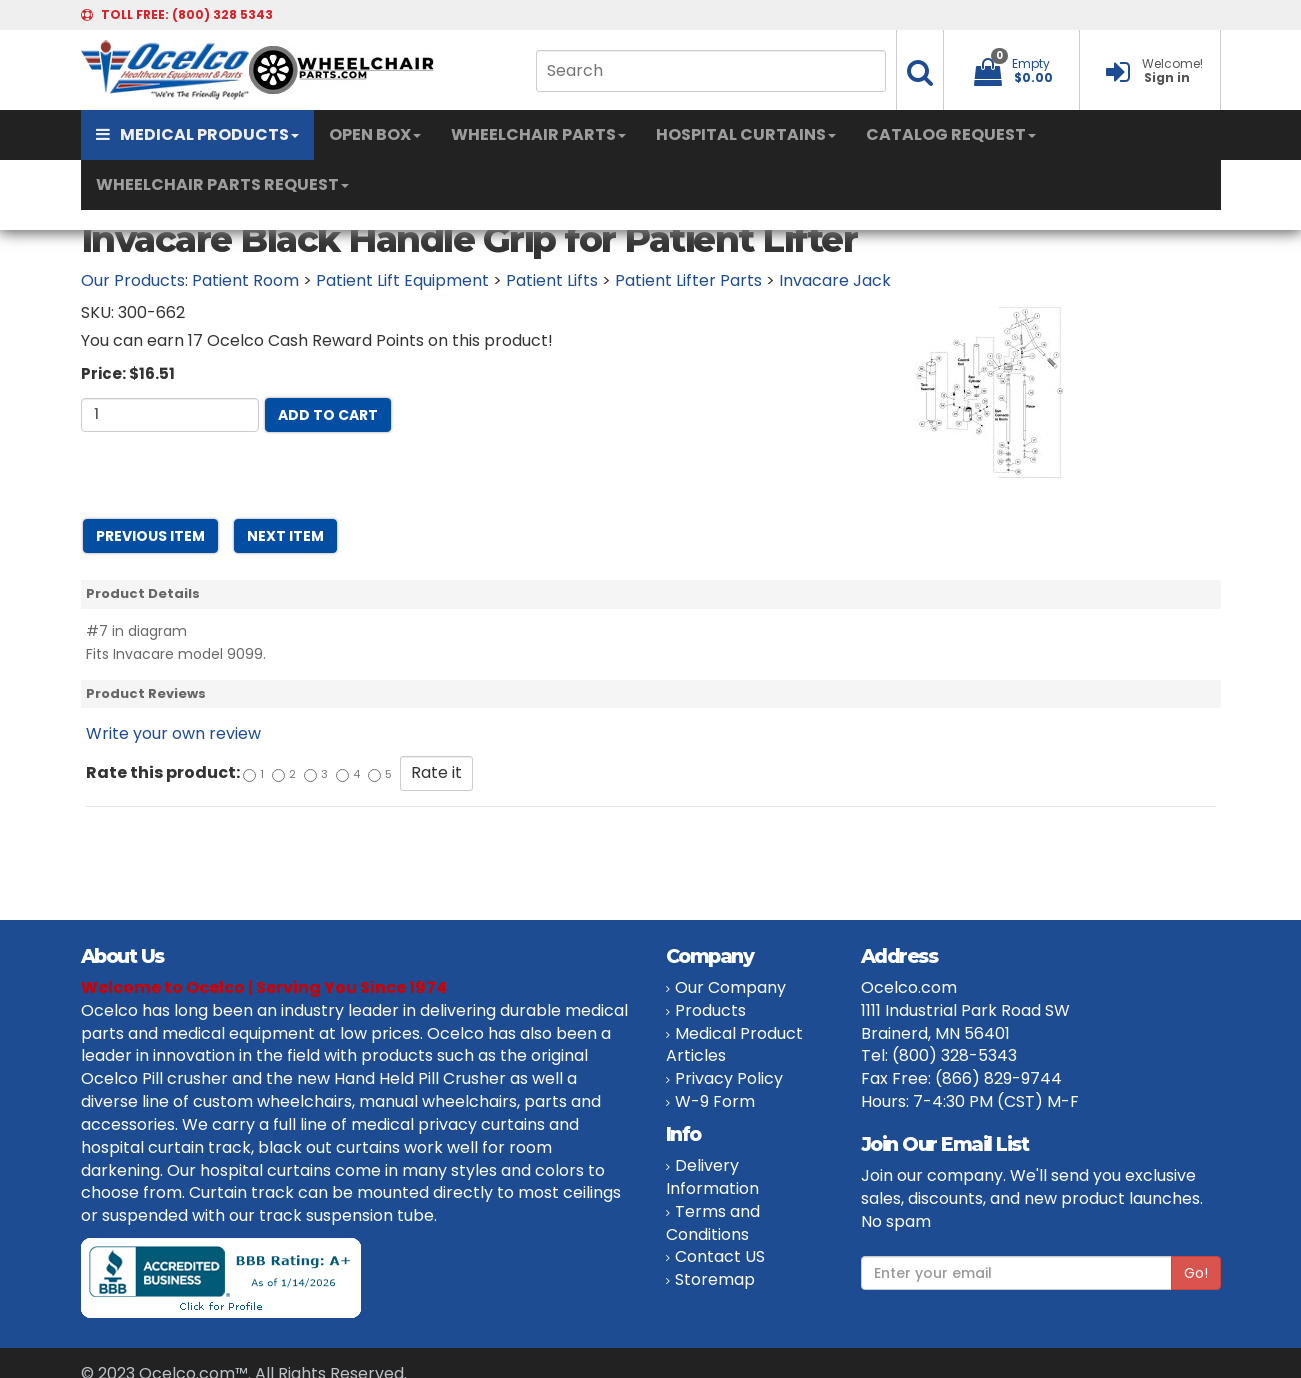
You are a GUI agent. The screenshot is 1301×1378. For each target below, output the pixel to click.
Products (710, 1010)
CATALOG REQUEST (951, 134)
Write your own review (173, 733)
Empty (1031, 63)
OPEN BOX (375, 134)
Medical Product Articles (734, 1045)
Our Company (730, 987)
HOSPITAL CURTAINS (746, 134)
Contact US (720, 1256)
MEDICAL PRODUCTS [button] (197, 134)
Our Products (133, 280)
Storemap (715, 1279)
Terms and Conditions (713, 1223)
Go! (1196, 1273)
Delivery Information (712, 1177)
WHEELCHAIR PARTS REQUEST (222, 184)
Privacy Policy (729, 1078)
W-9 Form (715, 1101)
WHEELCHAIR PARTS (538, 134)
